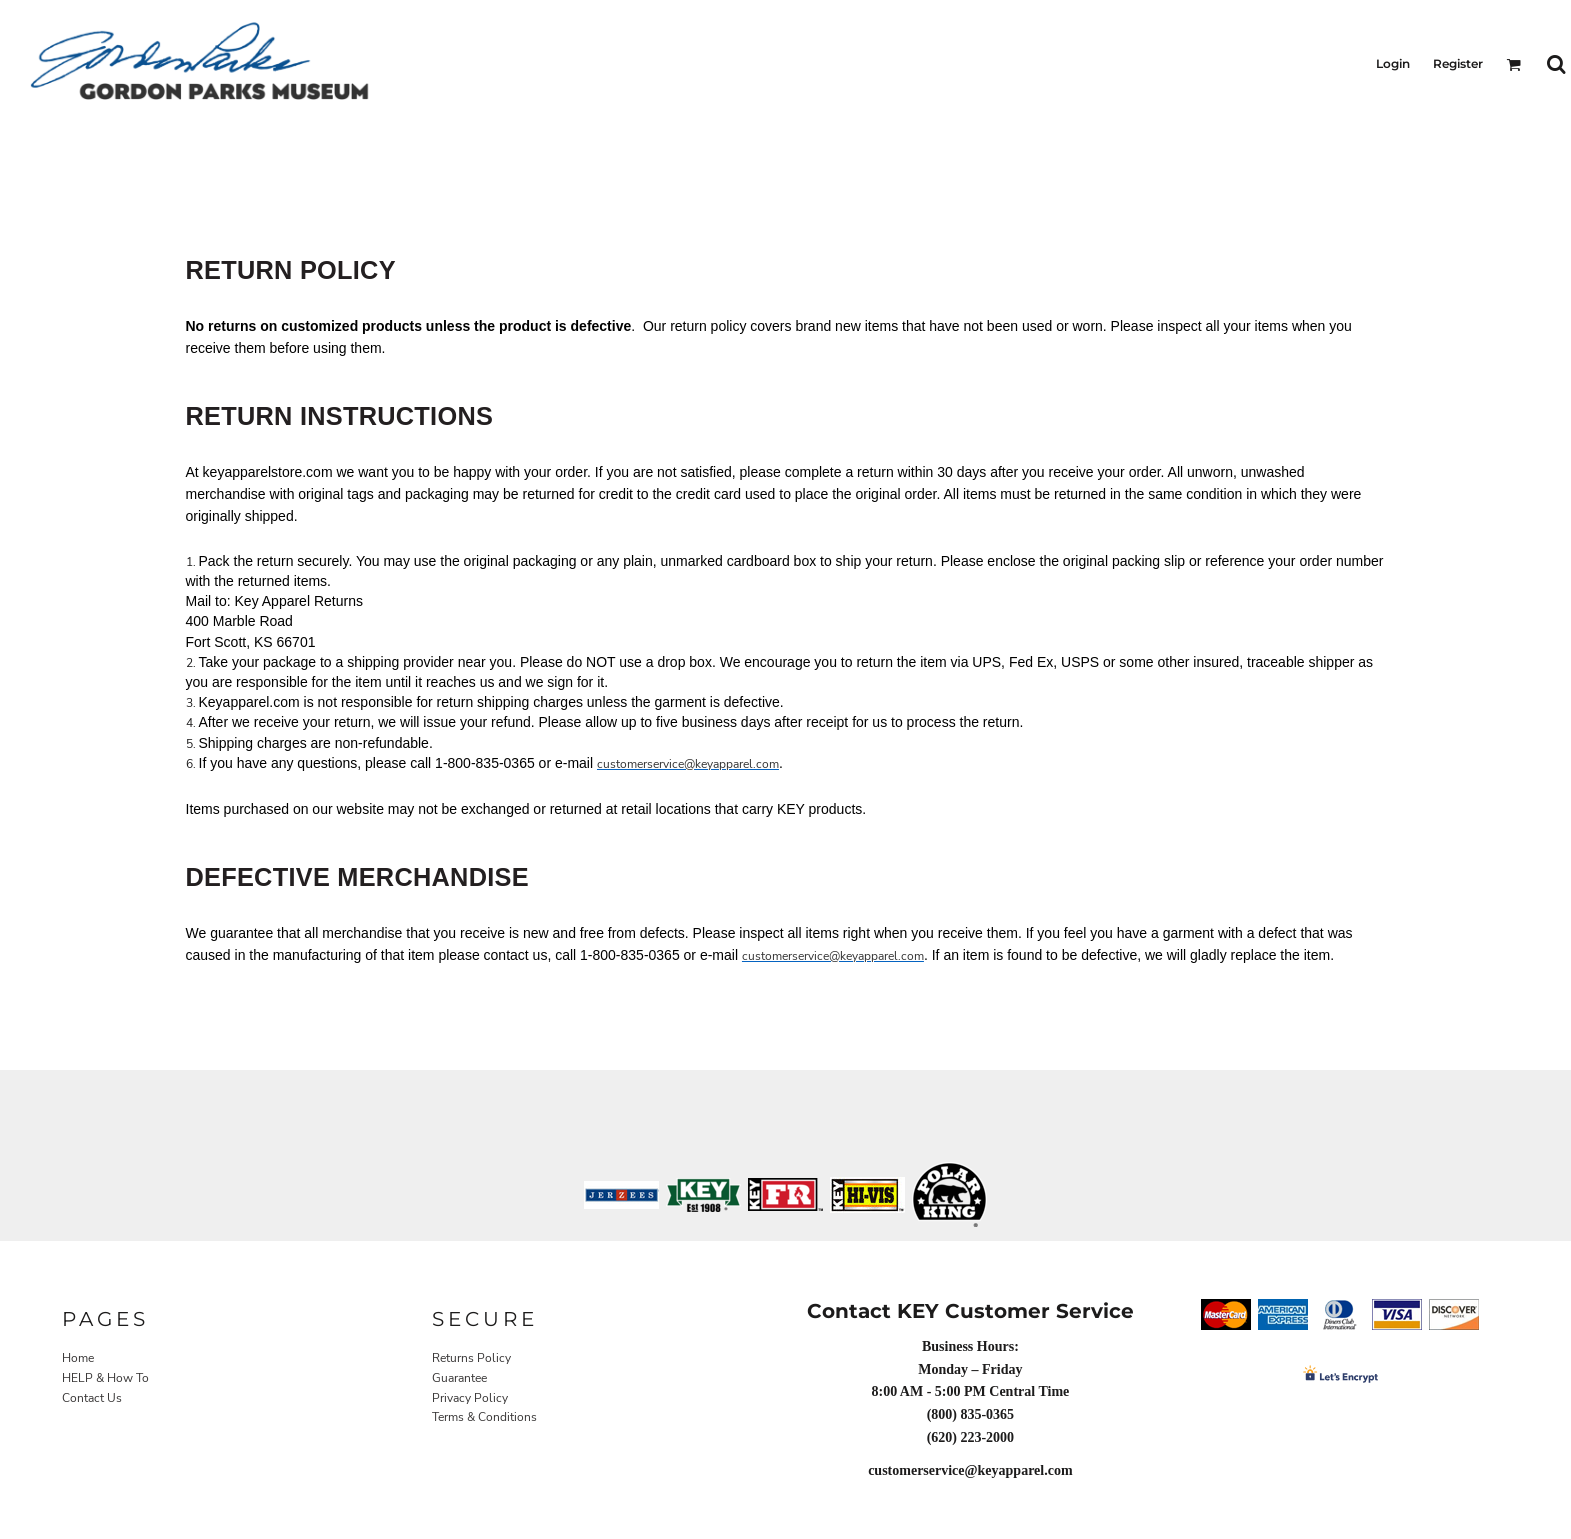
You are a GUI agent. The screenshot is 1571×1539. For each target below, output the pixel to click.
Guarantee (459, 1378)
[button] (1513, 64)
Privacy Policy (470, 1398)
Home (78, 1358)
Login (1393, 63)
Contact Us (92, 1398)
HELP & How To (105, 1378)
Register (1458, 63)
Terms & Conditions (484, 1417)
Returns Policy (471, 1358)
